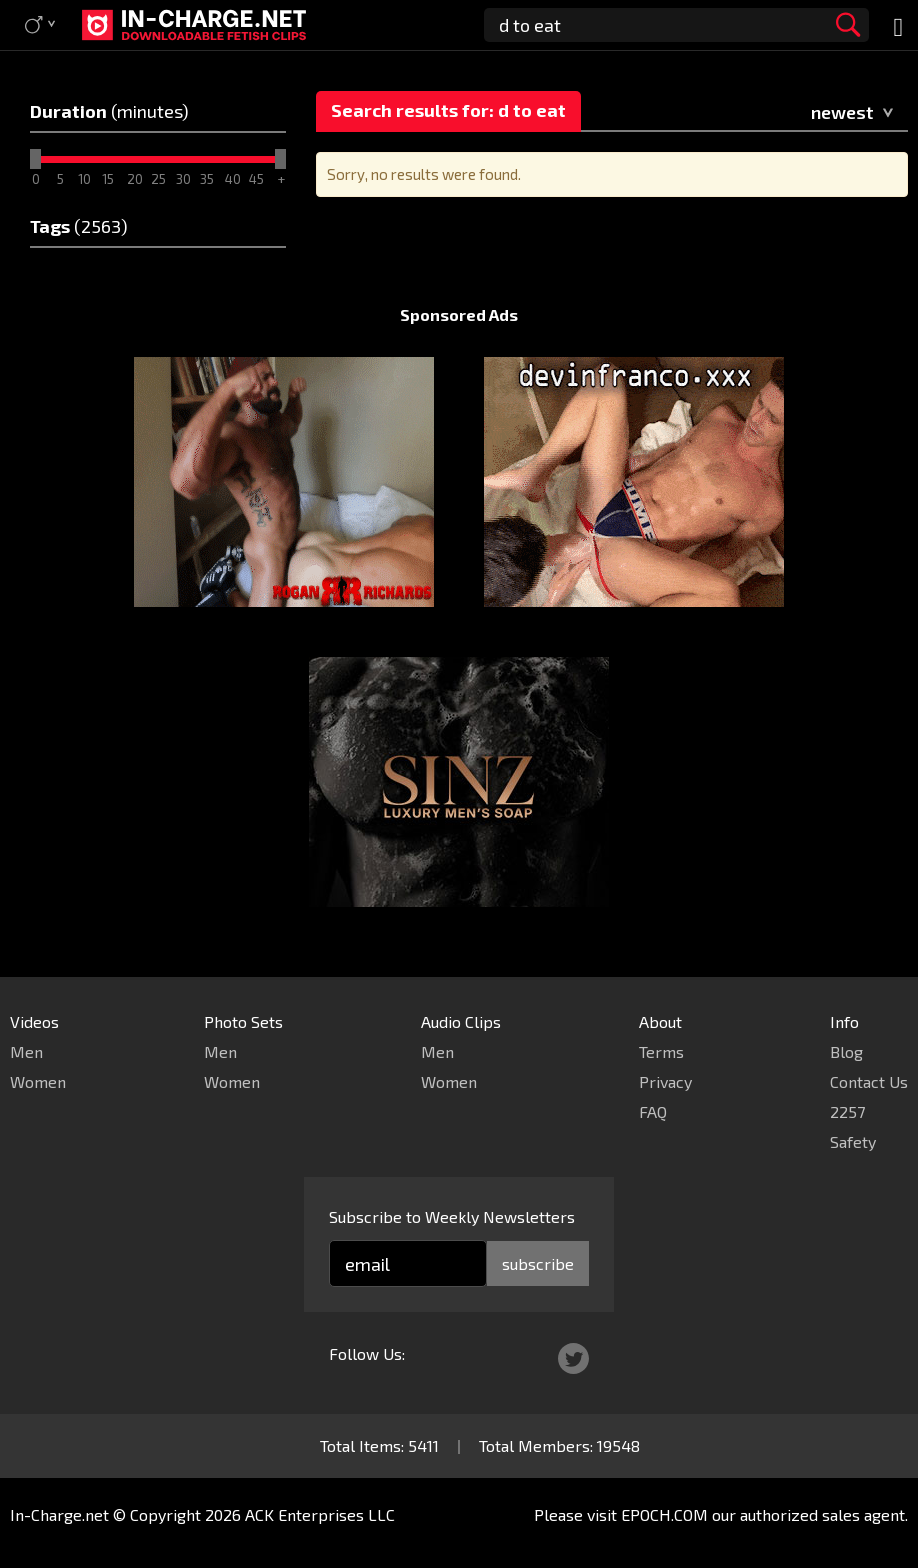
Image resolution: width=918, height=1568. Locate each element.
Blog (846, 1051)
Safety (853, 1141)
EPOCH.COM (664, 1514)
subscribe (538, 1263)
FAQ (653, 1111)
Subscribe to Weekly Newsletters (452, 1216)
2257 (847, 1111)
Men (26, 1051)
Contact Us (869, 1081)
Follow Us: (367, 1353)
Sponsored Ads (459, 314)
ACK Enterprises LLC (320, 1514)
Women (38, 1081)
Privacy (665, 1081)
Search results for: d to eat (448, 110)
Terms (661, 1051)
